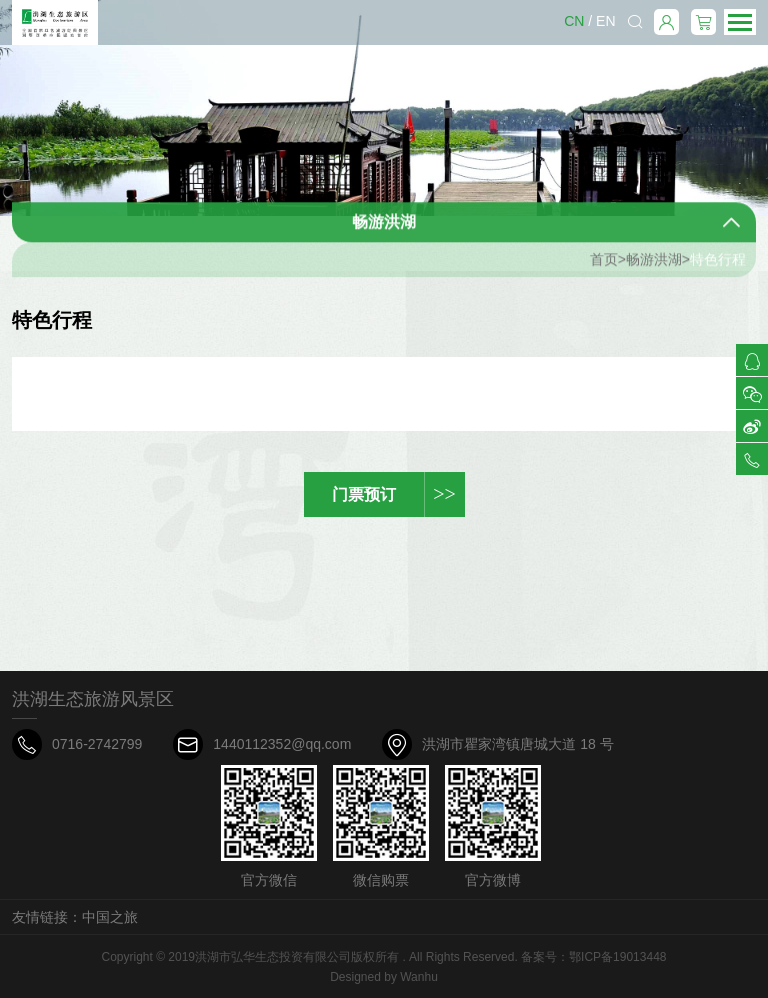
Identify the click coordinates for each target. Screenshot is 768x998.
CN (574, 21)
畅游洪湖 (654, 267)
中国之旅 (110, 917)
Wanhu (419, 977)
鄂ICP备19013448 (617, 957)
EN (605, 21)
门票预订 (398, 494)
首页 (604, 267)
